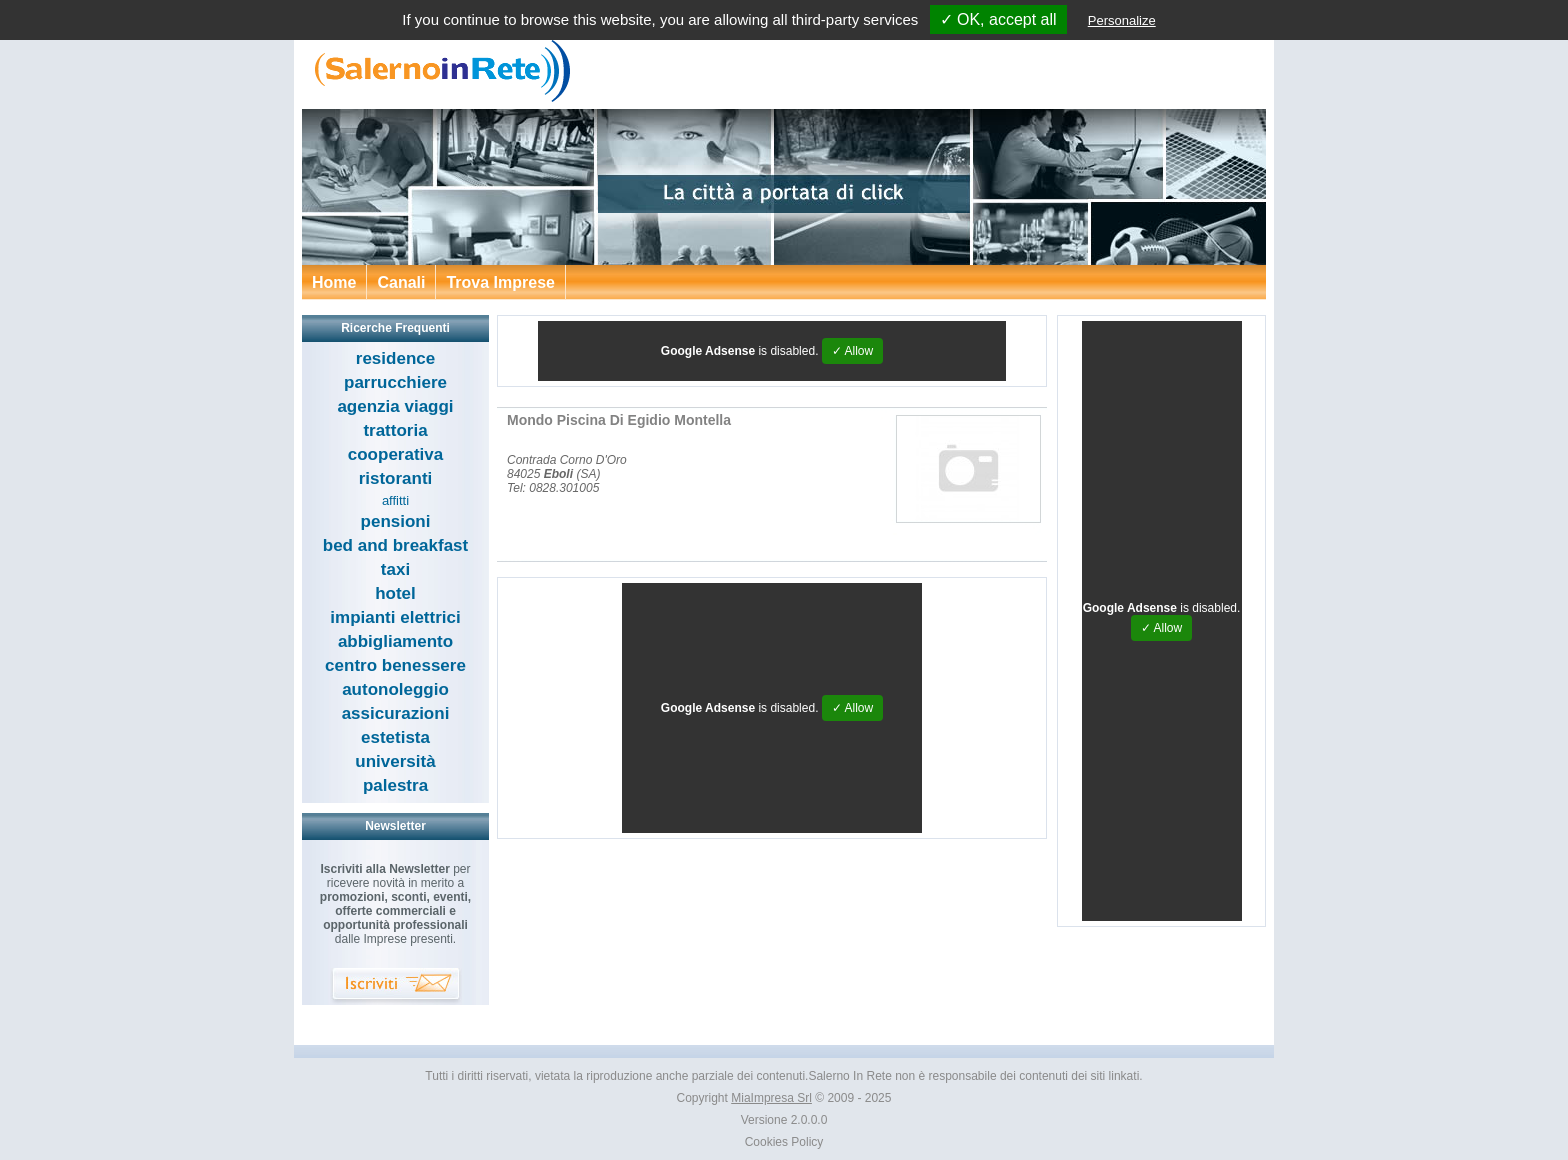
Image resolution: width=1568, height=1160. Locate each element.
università (395, 761)
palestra (395, 785)
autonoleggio (395, 689)
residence (395, 358)
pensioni (396, 521)
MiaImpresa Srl (771, 1098)
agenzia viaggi (395, 406)
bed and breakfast (396, 545)
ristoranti (396, 478)
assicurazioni (396, 713)
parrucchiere (395, 382)
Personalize (1122, 20)
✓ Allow (852, 351)
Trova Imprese (500, 282)
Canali (401, 282)
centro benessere (395, 665)
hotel (395, 593)
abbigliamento (395, 641)
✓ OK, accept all (998, 19)
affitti (395, 500)
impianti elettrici (395, 617)
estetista (395, 737)
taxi (395, 569)
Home (334, 282)
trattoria (395, 430)
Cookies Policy (784, 1142)
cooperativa (395, 454)
